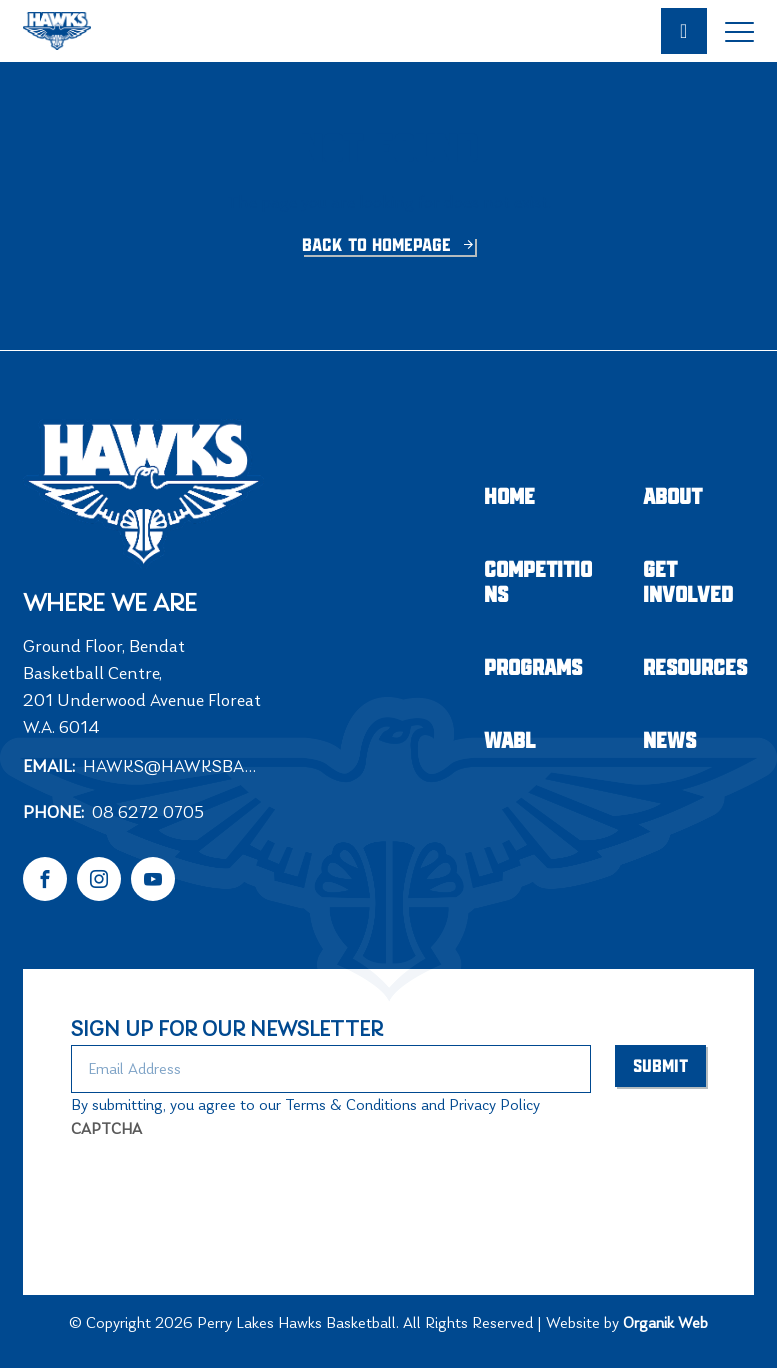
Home (509, 497)
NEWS (669, 741)
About (672, 497)
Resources (695, 668)
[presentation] (223, 1188)
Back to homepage (379, 246)
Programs (533, 668)
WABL (510, 741)
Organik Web (665, 1322)
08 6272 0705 (148, 812)
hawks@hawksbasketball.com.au (178, 766)
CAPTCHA (106, 1128)
